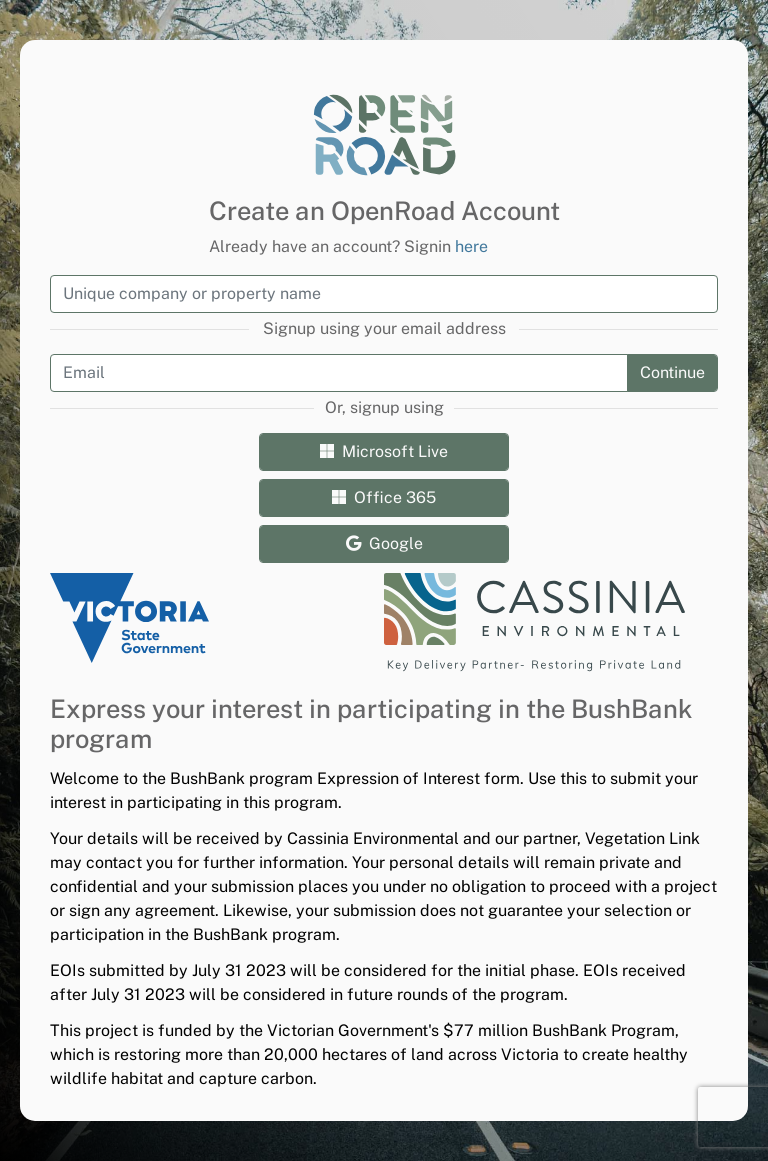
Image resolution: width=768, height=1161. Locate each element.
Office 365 (384, 497)
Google (384, 543)
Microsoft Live (384, 451)
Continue (672, 372)
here (471, 246)
